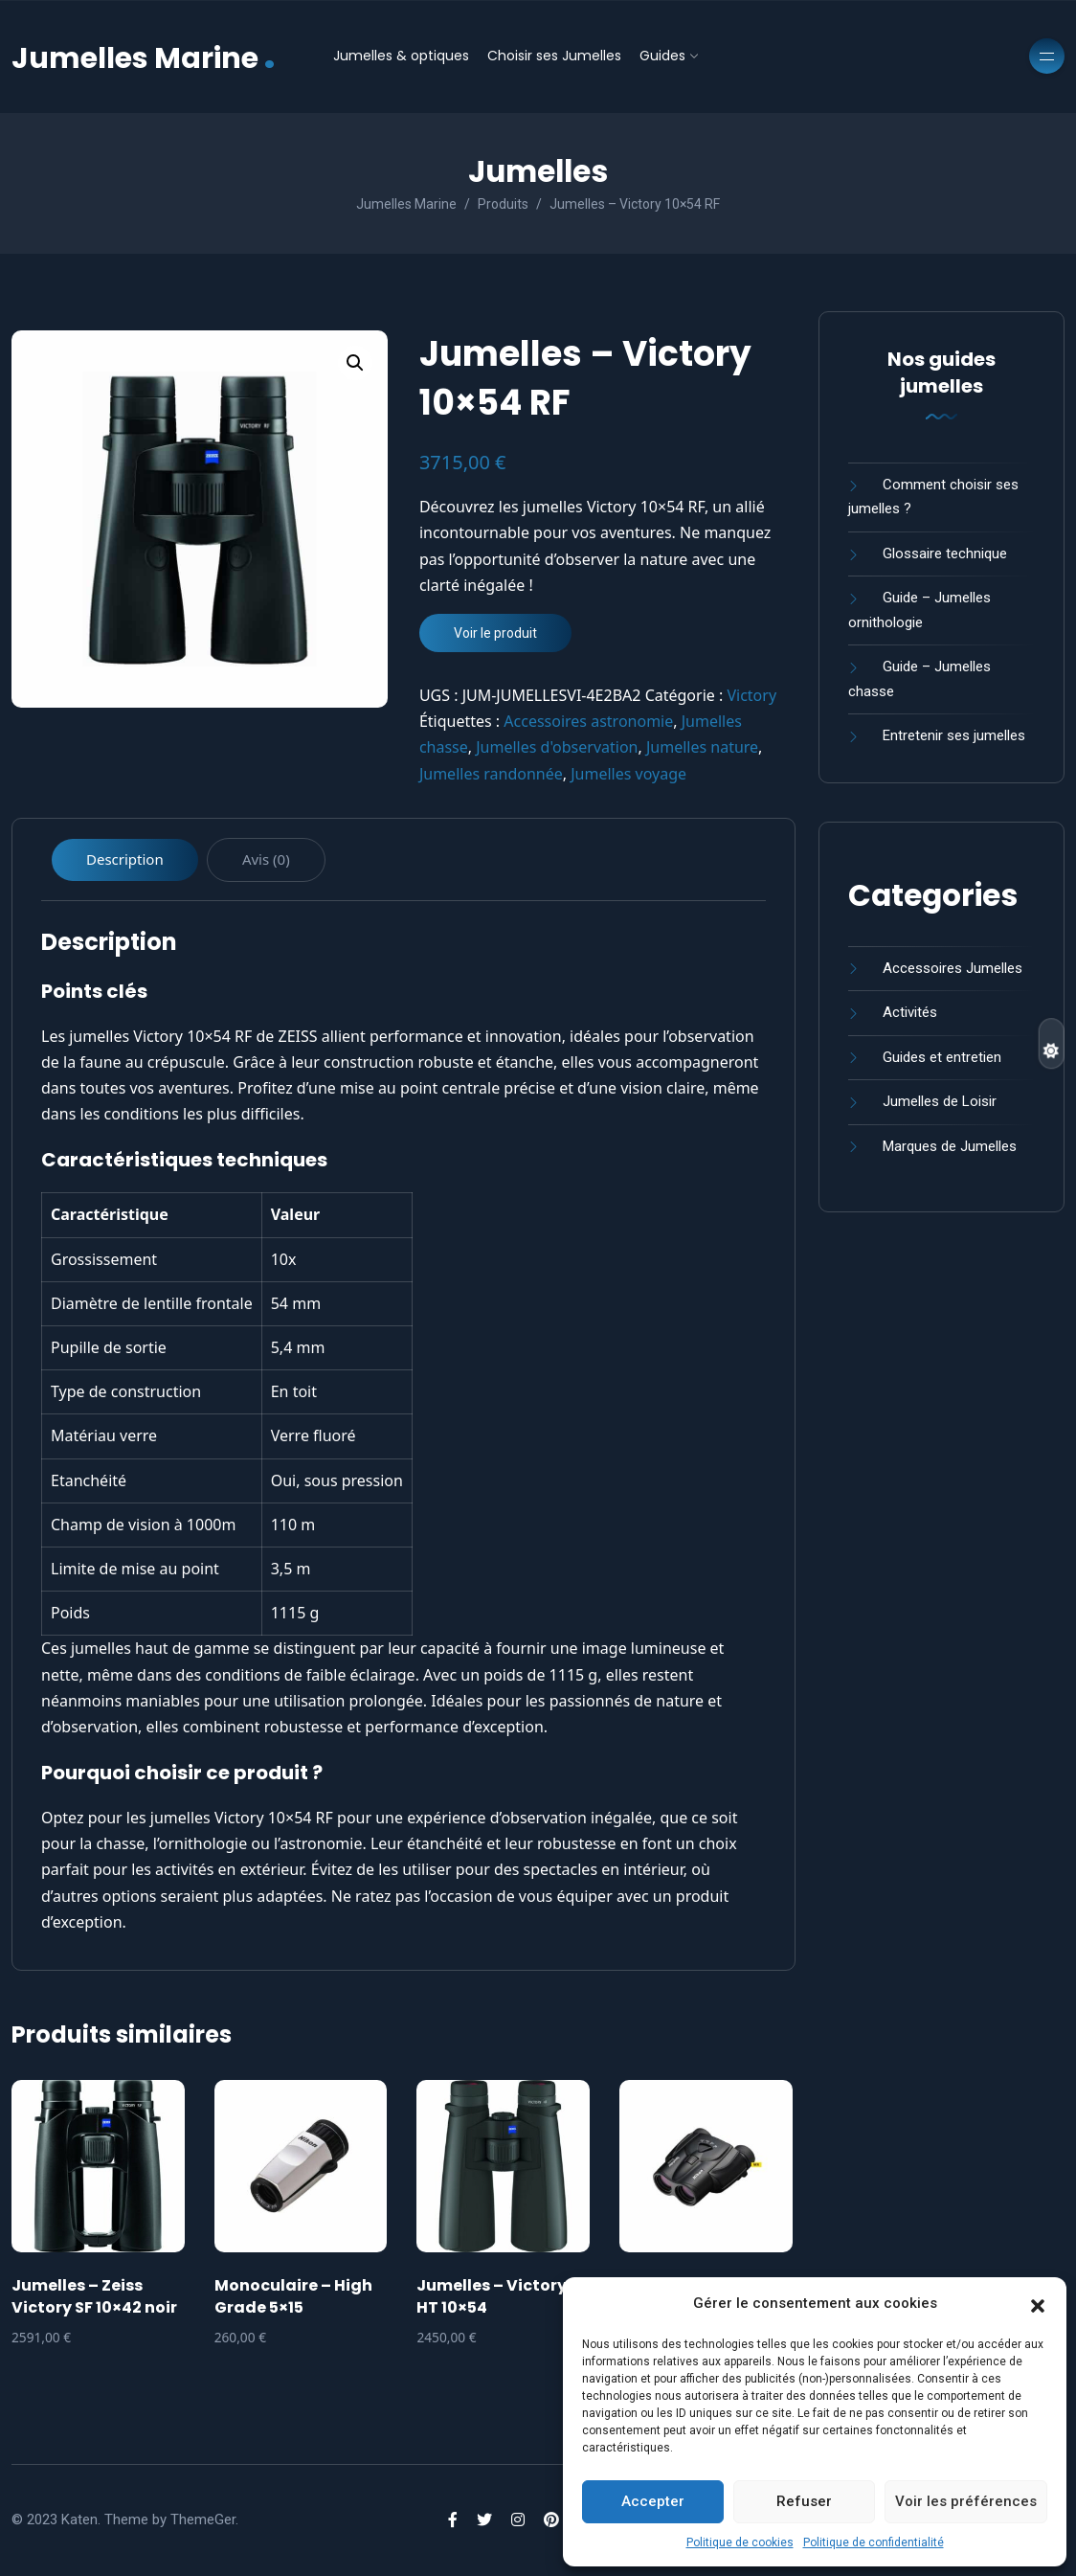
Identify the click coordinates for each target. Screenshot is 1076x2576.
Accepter (652, 2501)
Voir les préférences (966, 2501)
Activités (910, 1012)
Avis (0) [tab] (266, 859)
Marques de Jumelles (950, 1146)
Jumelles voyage (628, 773)
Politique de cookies (740, 2542)
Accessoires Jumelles (952, 968)
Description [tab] (125, 859)
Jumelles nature (702, 746)
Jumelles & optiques (401, 55)
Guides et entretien (942, 1057)
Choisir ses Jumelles (554, 55)
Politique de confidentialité (873, 2542)
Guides (662, 55)
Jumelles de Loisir (940, 1101)
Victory (751, 695)
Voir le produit (495, 633)
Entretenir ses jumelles (954, 735)
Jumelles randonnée (491, 773)
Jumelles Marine (143, 56)
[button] (1037, 2304)
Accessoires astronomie (588, 721)
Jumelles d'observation (557, 746)
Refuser (804, 2501)
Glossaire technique (945, 553)
